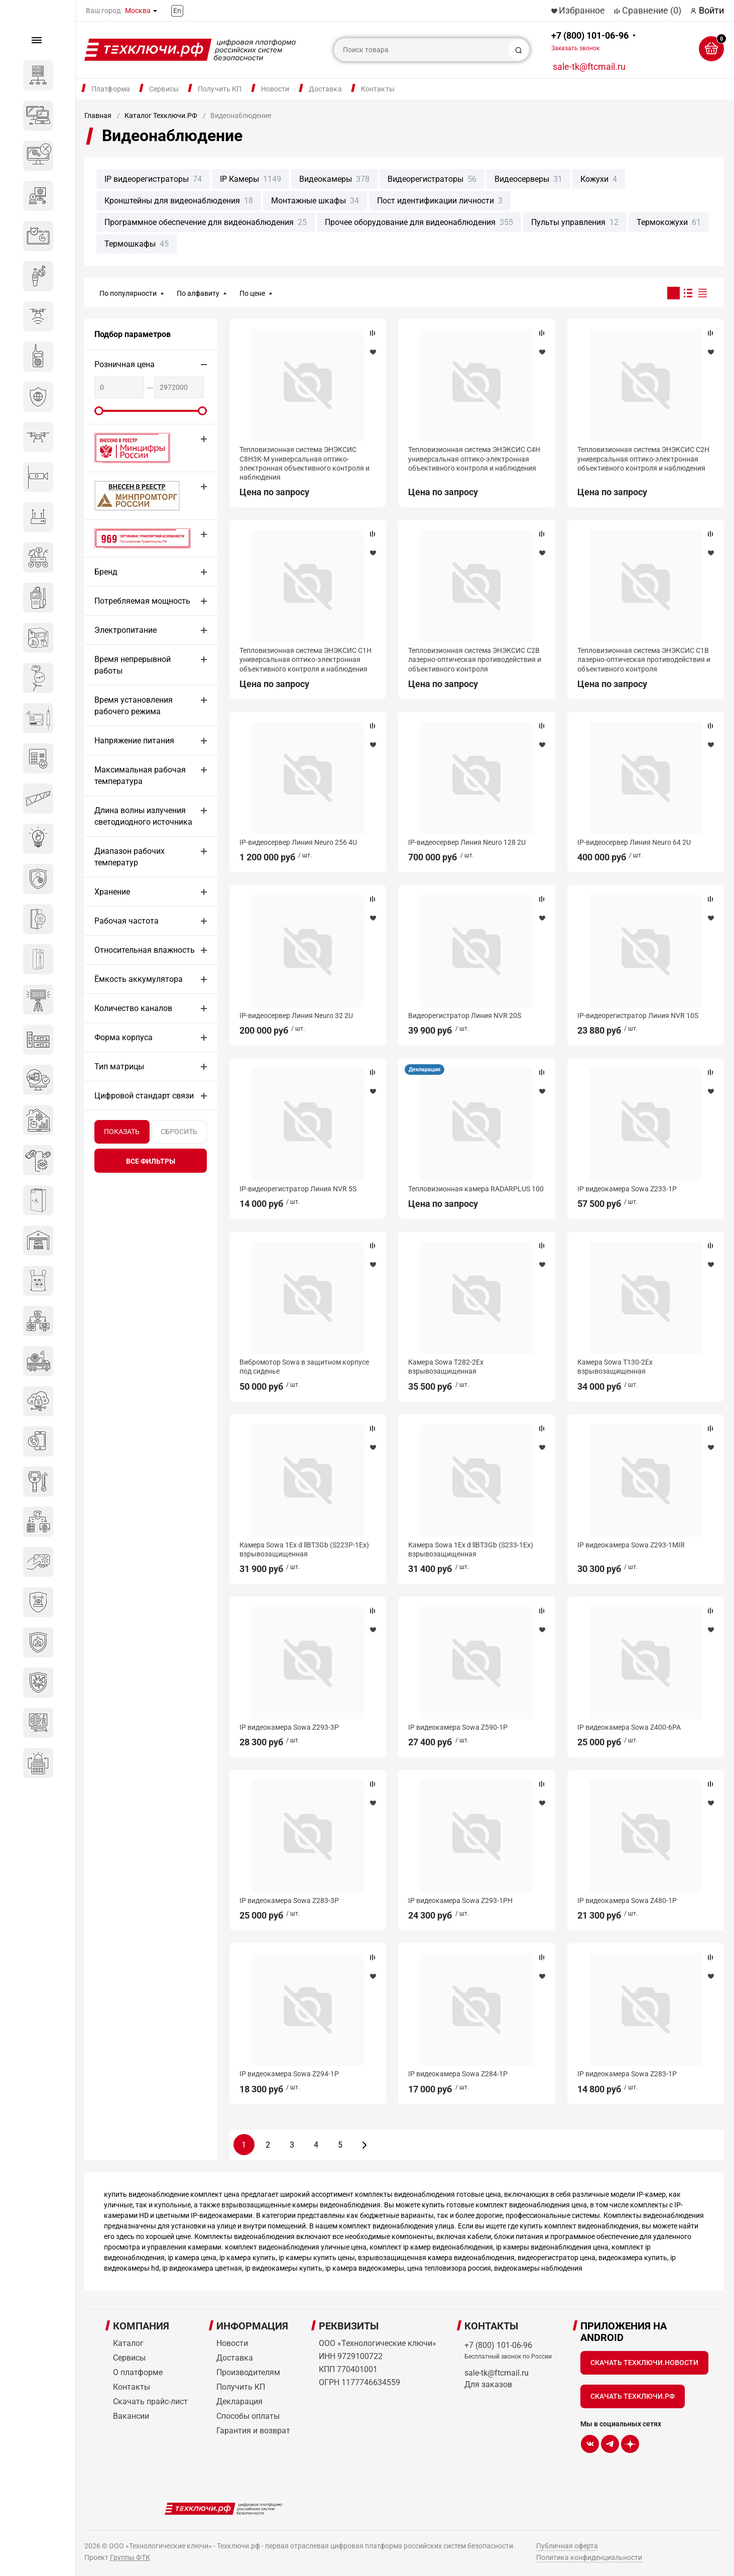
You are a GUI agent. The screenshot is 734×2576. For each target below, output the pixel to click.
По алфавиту (198, 293)
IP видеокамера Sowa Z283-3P (289, 1900)
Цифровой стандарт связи (144, 1095)
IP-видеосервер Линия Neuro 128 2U (467, 842)
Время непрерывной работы (132, 665)
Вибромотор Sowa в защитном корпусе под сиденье (304, 1366)
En (177, 11)
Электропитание (125, 630)
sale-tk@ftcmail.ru (589, 66)
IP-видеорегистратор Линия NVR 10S (637, 1016)
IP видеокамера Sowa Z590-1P (458, 1727)
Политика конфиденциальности (589, 2557)
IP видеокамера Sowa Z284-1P (458, 2074)
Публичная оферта (567, 2546)
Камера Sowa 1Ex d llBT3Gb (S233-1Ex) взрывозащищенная (470, 1549)
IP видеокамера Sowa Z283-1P (627, 2074)
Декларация (424, 1069)
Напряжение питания (134, 740)
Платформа (110, 89)
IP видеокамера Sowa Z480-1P (627, 1900)
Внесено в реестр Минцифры (126, 447)
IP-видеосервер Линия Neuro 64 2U (634, 842)
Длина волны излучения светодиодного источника (143, 816)
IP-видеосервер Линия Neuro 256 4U (298, 842)
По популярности (128, 293)
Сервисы (164, 89)
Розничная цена (124, 364)
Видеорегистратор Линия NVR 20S (464, 1016)
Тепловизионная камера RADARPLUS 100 (476, 1189)
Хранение (112, 892)
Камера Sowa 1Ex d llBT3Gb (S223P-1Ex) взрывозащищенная (304, 1549)
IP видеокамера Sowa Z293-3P (289, 1727)
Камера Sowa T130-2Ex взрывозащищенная (615, 1366)
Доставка (325, 89)
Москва (138, 11)
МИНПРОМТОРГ (125, 495)
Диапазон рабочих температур (129, 856)
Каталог (128, 2343)
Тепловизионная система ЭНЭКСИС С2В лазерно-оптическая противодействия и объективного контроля (474, 659)
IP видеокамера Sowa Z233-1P (627, 1189)
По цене (252, 293)
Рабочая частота (126, 921)
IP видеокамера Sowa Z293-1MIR (631, 1545)
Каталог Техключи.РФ (161, 115)
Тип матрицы (119, 1066)
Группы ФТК (130, 2557)
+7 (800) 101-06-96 (590, 41)
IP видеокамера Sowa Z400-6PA (629, 1727)
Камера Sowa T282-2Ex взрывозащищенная (445, 1366)
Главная (97, 115)
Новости (275, 89)
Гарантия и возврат (253, 2430)
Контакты (378, 89)
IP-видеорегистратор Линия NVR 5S (297, 1189)
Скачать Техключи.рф (632, 2396)
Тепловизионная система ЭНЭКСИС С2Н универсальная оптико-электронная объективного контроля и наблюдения (643, 458)
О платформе (138, 2372)
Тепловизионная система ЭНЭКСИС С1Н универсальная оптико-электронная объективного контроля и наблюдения (305, 659)
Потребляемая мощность (142, 601)
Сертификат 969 (124, 538)
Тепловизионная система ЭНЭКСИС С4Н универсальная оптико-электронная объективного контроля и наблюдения (474, 458)
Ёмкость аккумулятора (138, 979)
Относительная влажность (144, 950)
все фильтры (150, 1161)
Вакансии (131, 2416)
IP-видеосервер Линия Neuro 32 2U (296, 1016)
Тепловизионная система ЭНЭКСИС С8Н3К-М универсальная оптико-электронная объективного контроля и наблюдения (304, 463)
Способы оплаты (248, 2416)
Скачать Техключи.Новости (644, 2363)
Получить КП (220, 89)
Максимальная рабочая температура (140, 775)
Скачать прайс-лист (150, 2401)
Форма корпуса (123, 1037)
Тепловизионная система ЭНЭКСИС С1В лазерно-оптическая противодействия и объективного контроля (643, 659)
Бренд (105, 572)
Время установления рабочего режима (133, 705)
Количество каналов (133, 1008)
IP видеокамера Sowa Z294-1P (289, 2074)
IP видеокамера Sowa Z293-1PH (460, 1900)
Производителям (248, 2372)
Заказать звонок (575, 48)
